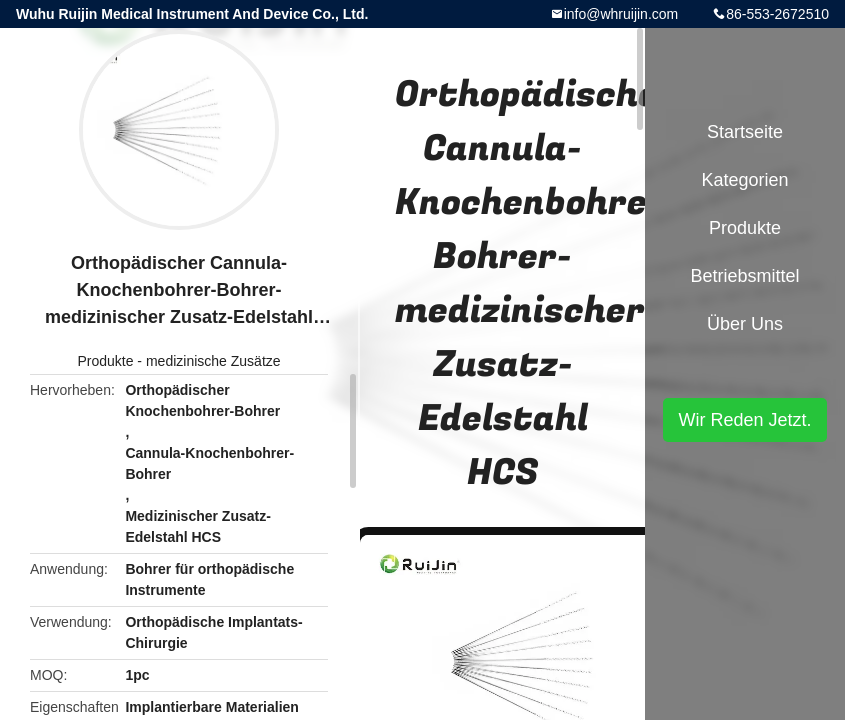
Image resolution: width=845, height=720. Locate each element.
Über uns (745, 324)
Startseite (745, 132)
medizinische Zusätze (213, 361)
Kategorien (744, 180)
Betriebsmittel (744, 276)
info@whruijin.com (621, 14)
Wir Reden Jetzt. (744, 420)
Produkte (105, 361)
